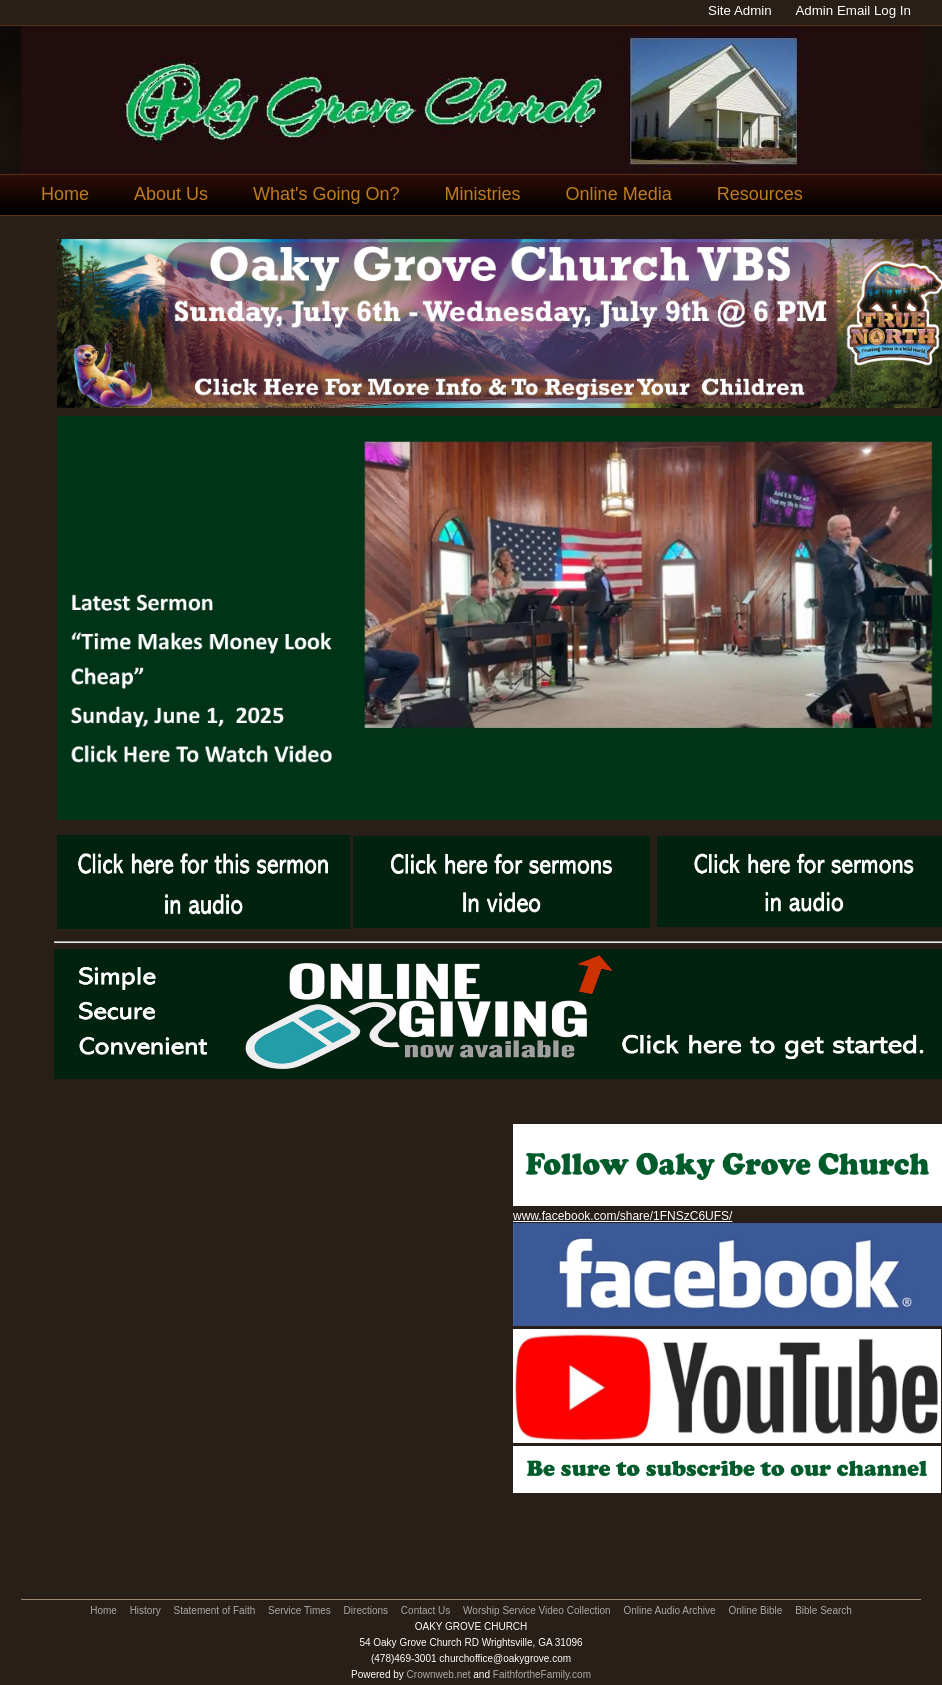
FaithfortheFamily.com (542, 1674)
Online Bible (755, 1610)
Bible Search (823, 1610)
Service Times (299, 1610)
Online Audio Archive (669, 1610)
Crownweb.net (439, 1674)
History (145, 1610)
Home (65, 194)
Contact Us (425, 1610)
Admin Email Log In (853, 10)
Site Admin (740, 10)
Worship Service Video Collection (536, 1610)
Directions (366, 1610)
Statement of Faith (215, 1610)
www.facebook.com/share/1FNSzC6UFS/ (622, 1216)
